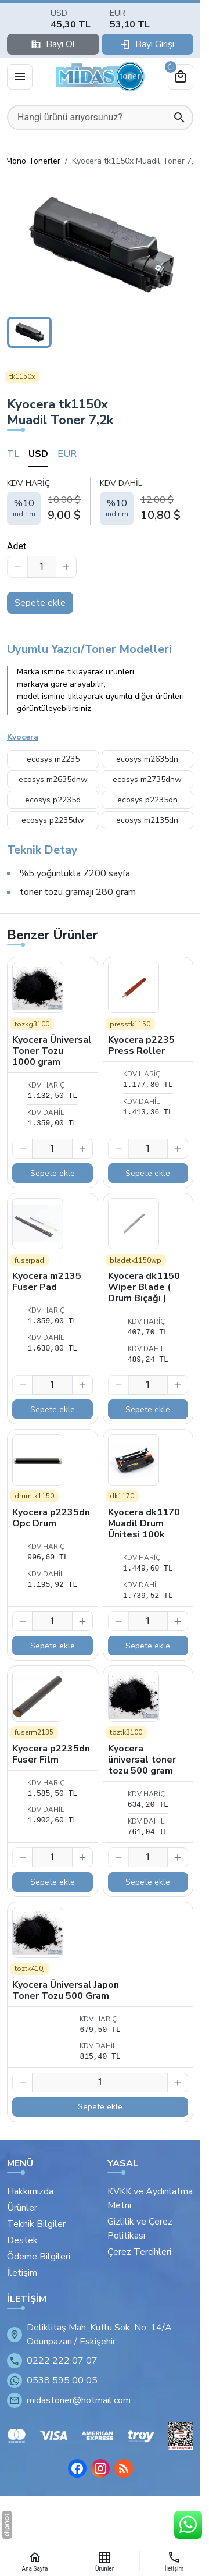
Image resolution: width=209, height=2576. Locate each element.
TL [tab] (13, 453)
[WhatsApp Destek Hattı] (188, 2525)
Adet (16, 546)
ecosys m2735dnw (147, 779)
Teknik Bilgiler (36, 2224)
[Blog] (123, 2468)
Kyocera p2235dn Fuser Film (51, 1754)
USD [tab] (38, 453)
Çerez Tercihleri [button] (139, 2251)
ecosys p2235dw (52, 820)
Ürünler (22, 2207)
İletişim (22, 2272)
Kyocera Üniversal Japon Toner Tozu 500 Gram (65, 1990)
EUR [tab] (67, 453)
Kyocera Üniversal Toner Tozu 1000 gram (52, 1050)
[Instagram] (100, 2468)
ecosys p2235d (53, 799)
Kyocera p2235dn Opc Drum (51, 1518)
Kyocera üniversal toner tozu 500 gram (142, 1759)
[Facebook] (77, 2468)
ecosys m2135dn (147, 820)
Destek (22, 2240)
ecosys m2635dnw (53, 779)
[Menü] (20, 77)
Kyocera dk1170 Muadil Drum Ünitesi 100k (144, 1523)
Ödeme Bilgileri (38, 2256)
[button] (100, 245)
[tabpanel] (100, 500)
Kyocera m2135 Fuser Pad (46, 1282)
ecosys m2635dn (147, 759)
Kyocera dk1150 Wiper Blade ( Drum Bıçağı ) (144, 1287)
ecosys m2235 (53, 759)
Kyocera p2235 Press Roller (141, 1045)
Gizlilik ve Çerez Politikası (139, 2228)
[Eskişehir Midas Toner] (100, 77)
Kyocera (22, 736)
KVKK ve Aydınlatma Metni (150, 2198)
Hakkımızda (30, 2191)
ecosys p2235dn (147, 799)
